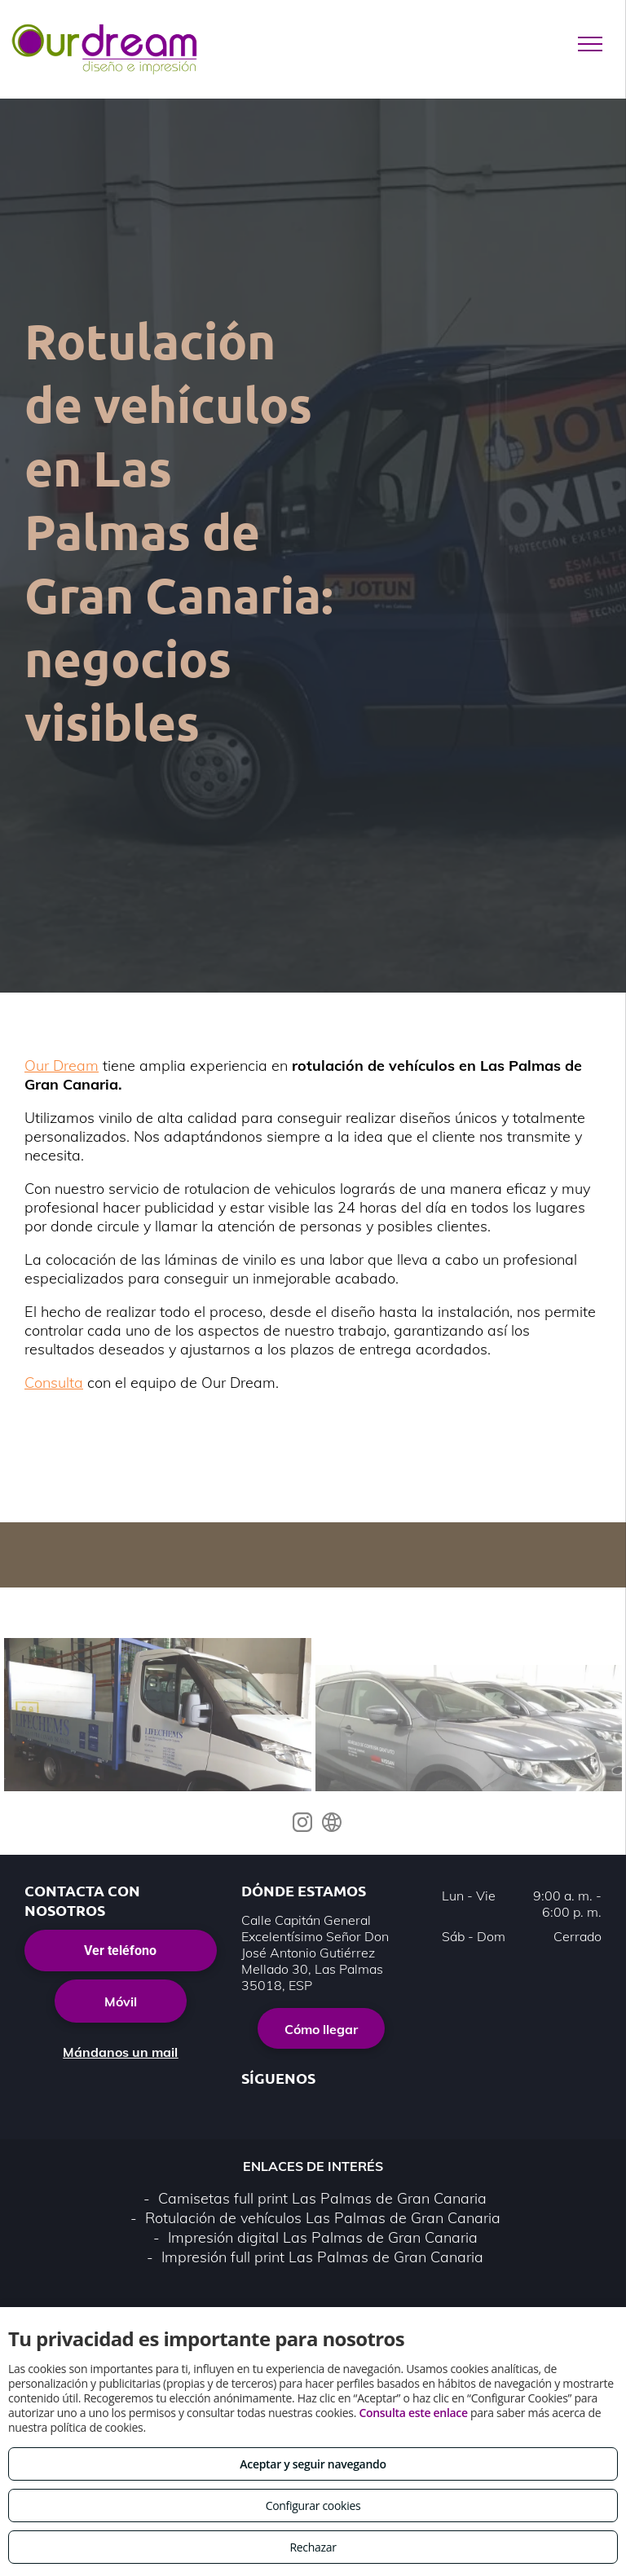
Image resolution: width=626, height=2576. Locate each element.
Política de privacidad (292, 2241)
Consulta (53, 1310)
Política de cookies (423, 2241)
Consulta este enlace (413, 2412)
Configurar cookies (313, 2505)
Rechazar (312, 2547)
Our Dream (61, 993)
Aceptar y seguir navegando (313, 2464)
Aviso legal (182, 2241)
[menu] (590, 44)
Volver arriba (313, 2291)
